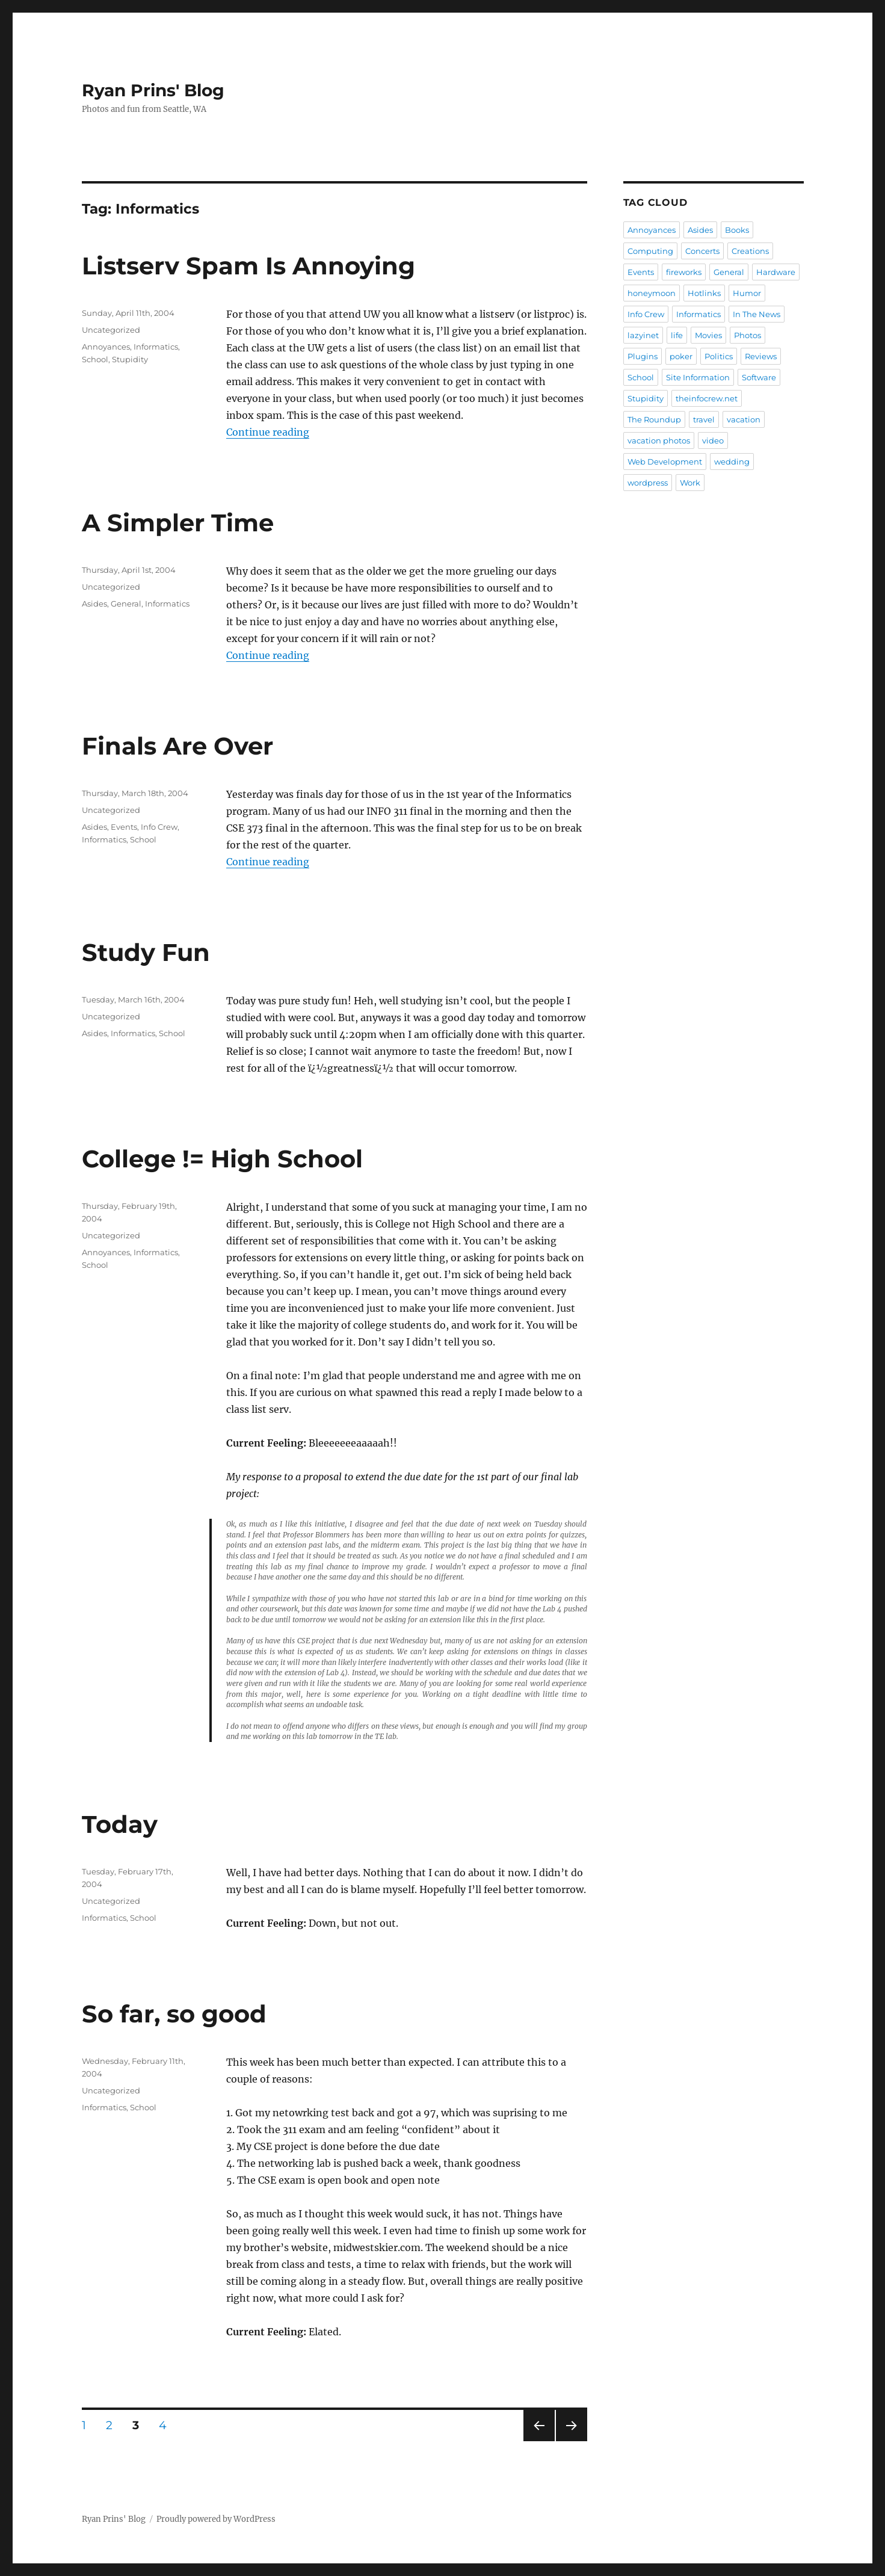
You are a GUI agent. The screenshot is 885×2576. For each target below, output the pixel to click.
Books (737, 230)
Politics (719, 356)
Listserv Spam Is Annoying (248, 265)
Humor (747, 293)
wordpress (648, 482)
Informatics (156, 346)
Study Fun (146, 952)
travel (704, 419)
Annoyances (106, 346)
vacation (743, 419)
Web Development (665, 461)
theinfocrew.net (707, 398)
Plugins (643, 356)
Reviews (761, 356)
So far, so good (174, 2013)
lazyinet (643, 335)
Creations (750, 251)
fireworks (684, 272)
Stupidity (130, 359)
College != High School (222, 1158)
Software (759, 377)
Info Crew (159, 827)
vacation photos (659, 440)
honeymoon (652, 293)
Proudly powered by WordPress (216, 2519)
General (126, 603)
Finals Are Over (177, 746)
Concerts (702, 251)
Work (690, 482)
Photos (747, 335)
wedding (732, 461)
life (677, 335)
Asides (94, 603)
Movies (708, 335)
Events (124, 827)
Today (120, 1824)
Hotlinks (704, 293)
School (95, 359)
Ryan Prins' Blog (153, 90)
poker (681, 356)
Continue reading (267, 432)
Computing (650, 251)
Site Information (698, 377)
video (713, 440)
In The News (756, 314)
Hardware (775, 272)
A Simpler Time (178, 522)
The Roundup (654, 419)
